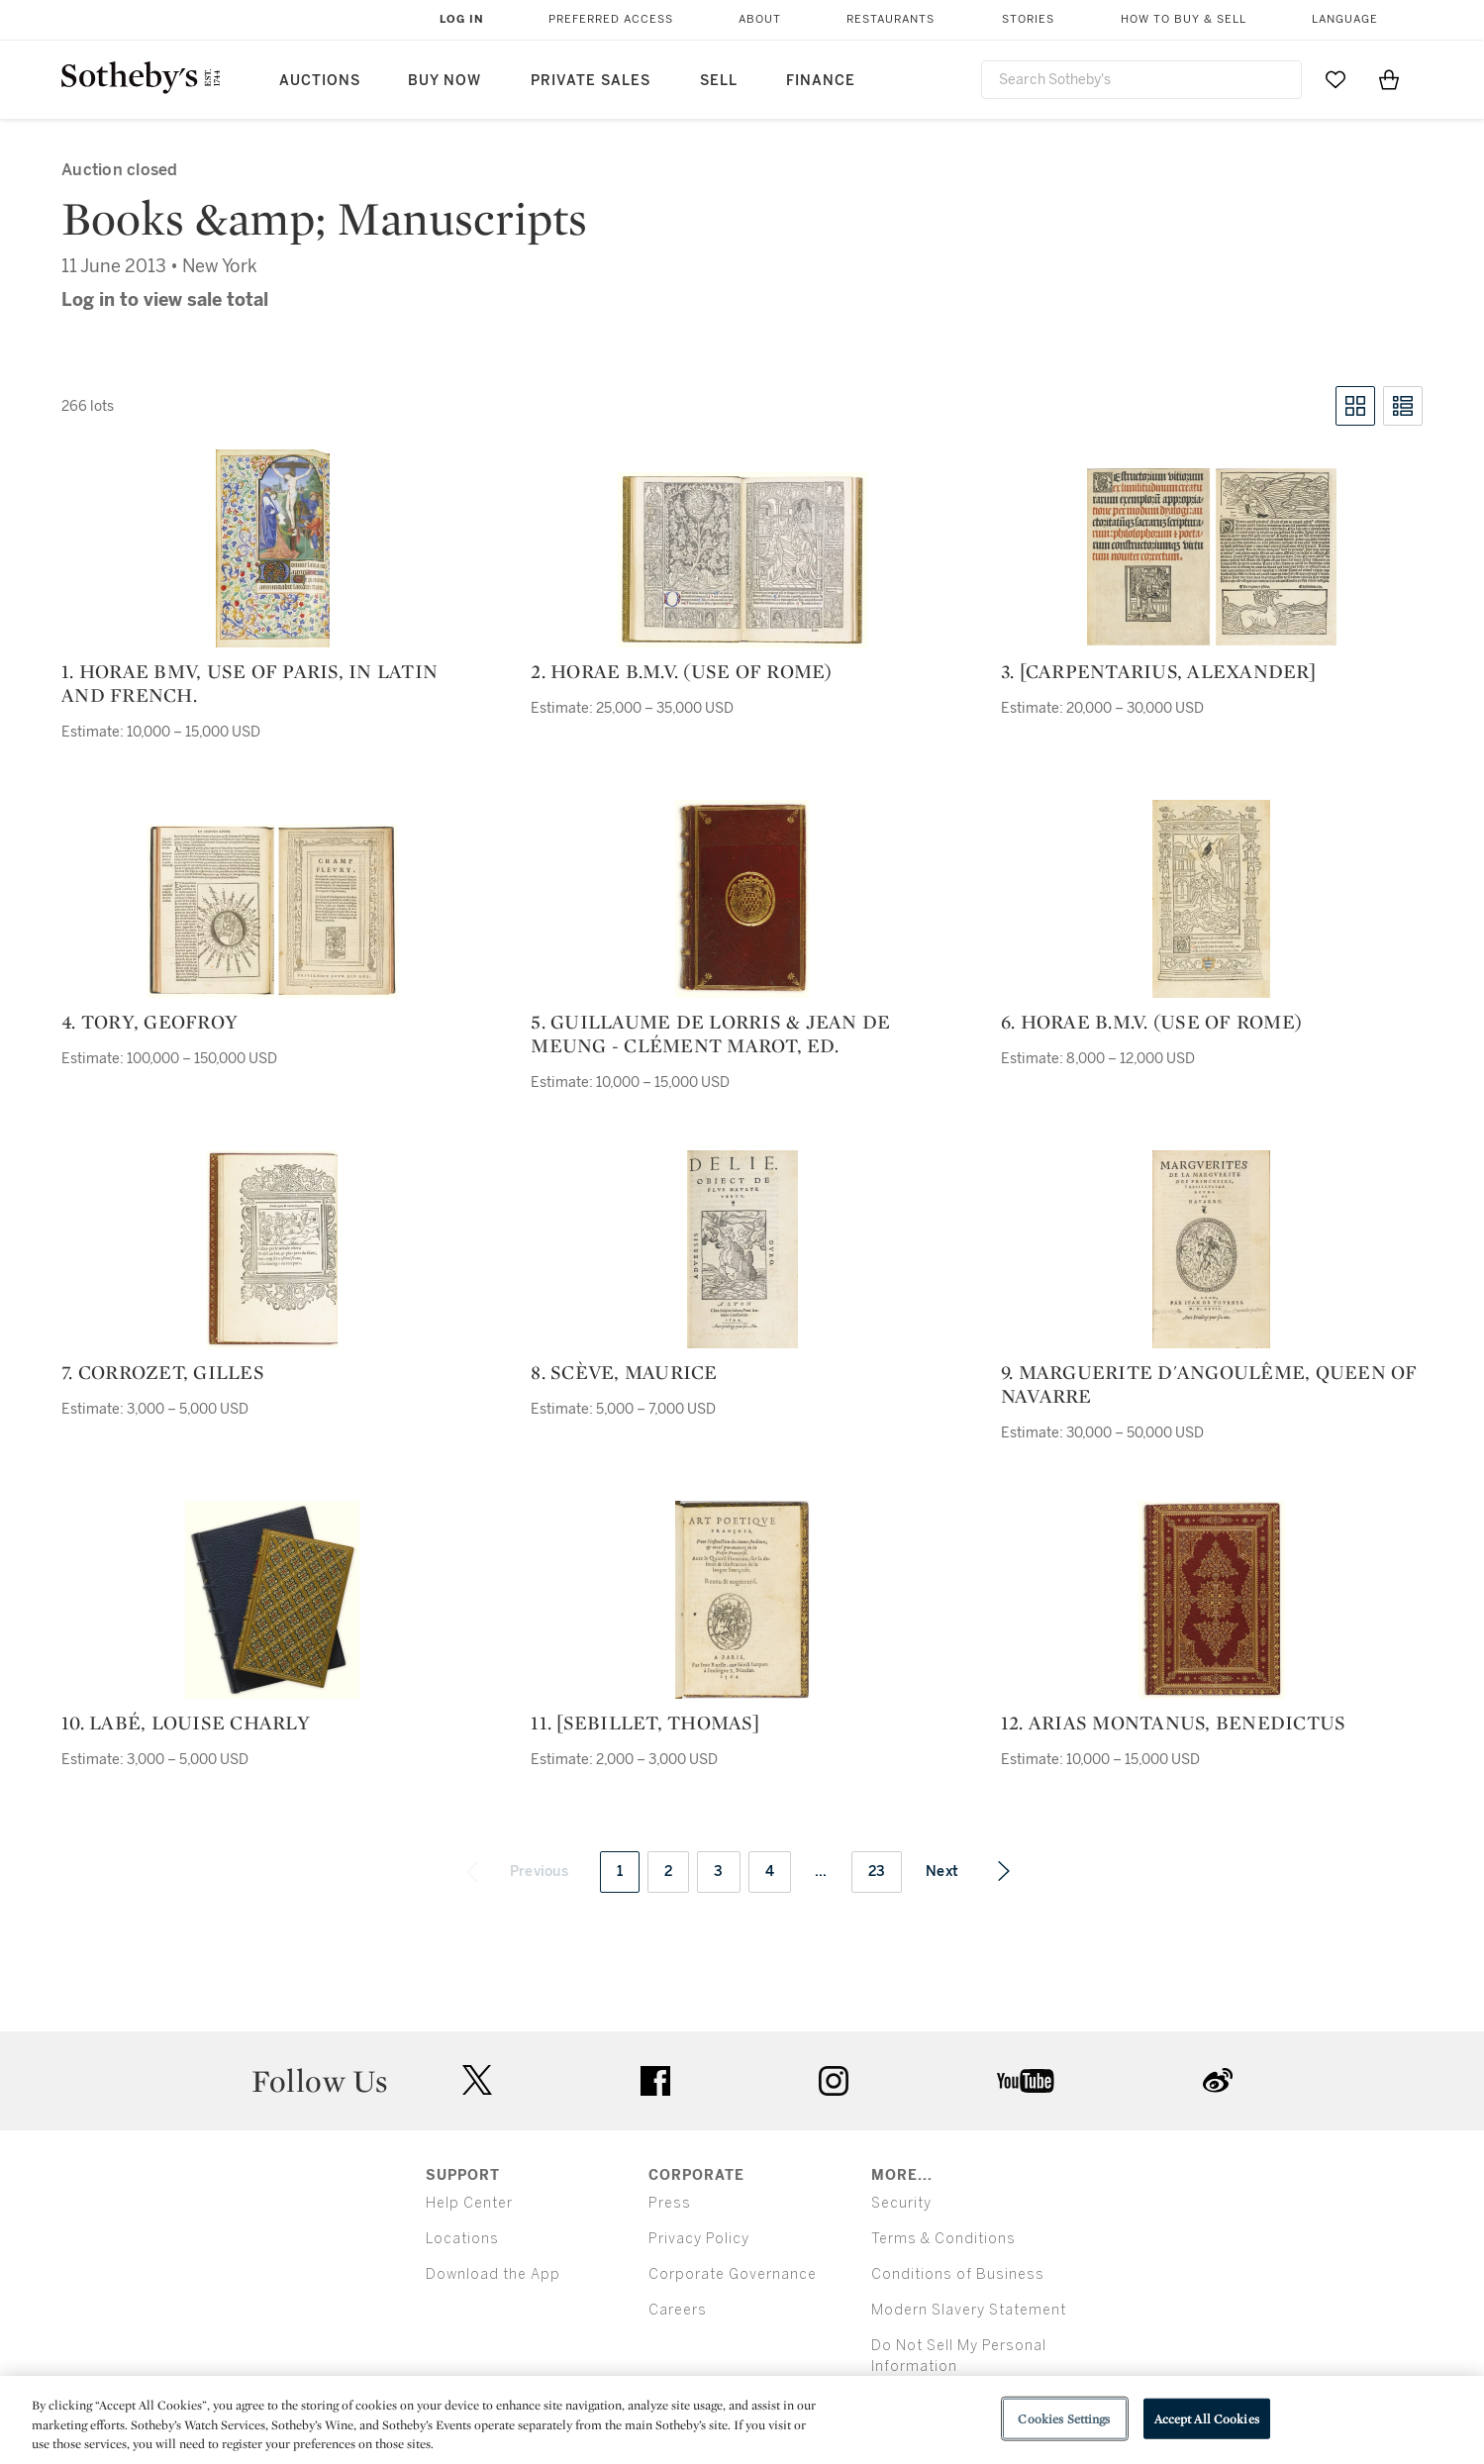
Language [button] (1345, 19)
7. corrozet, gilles (162, 1372)
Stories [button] (1028, 19)
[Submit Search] (1279, 79)
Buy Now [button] (444, 80)
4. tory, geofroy (149, 1022)
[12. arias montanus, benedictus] (1211, 1600)
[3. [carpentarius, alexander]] (1211, 556)
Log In (462, 19)
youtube (1025, 2081)
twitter (477, 2080)
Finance (820, 80)
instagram (833, 2081)
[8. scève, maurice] (742, 1249)
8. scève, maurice (624, 1372)
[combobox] (1142, 79)
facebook (655, 2081)
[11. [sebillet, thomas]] (742, 1600)
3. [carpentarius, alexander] (1158, 671)
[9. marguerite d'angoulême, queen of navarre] (1211, 1249)
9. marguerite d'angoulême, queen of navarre (1209, 1384)
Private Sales (590, 80)
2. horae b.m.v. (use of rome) (681, 671)
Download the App (493, 2274)
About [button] (760, 19)
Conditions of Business (957, 2274)
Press (669, 2203)
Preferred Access (610, 19)
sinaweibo (1218, 2080)
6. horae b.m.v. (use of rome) (1151, 1022)
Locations (462, 2238)
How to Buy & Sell (1183, 19)
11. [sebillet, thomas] (645, 1722)
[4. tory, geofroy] (272, 911)
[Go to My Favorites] (1335, 79)
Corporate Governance (732, 2274)
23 (877, 1871)
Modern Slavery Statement (968, 2310)
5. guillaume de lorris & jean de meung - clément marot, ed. (710, 1033)
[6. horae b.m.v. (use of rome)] (1211, 899)
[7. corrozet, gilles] (272, 1249)
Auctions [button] (319, 80)
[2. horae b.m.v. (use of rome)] (742, 559)
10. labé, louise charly (185, 1722)
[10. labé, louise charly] (272, 1600)
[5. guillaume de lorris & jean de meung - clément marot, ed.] (742, 899)
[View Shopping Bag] (1389, 79)
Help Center (469, 2203)
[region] (742, 2420)
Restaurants (890, 19)
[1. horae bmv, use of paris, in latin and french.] (273, 548)
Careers (677, 2310)
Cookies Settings (1064, 2418)
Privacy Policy (698, 2238)
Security (901, 2203)
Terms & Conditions (943, 2238)
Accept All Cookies (1206, 2418)
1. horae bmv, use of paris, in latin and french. (249, 683)
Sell (719, 80)
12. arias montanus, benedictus (1173, 1722)
